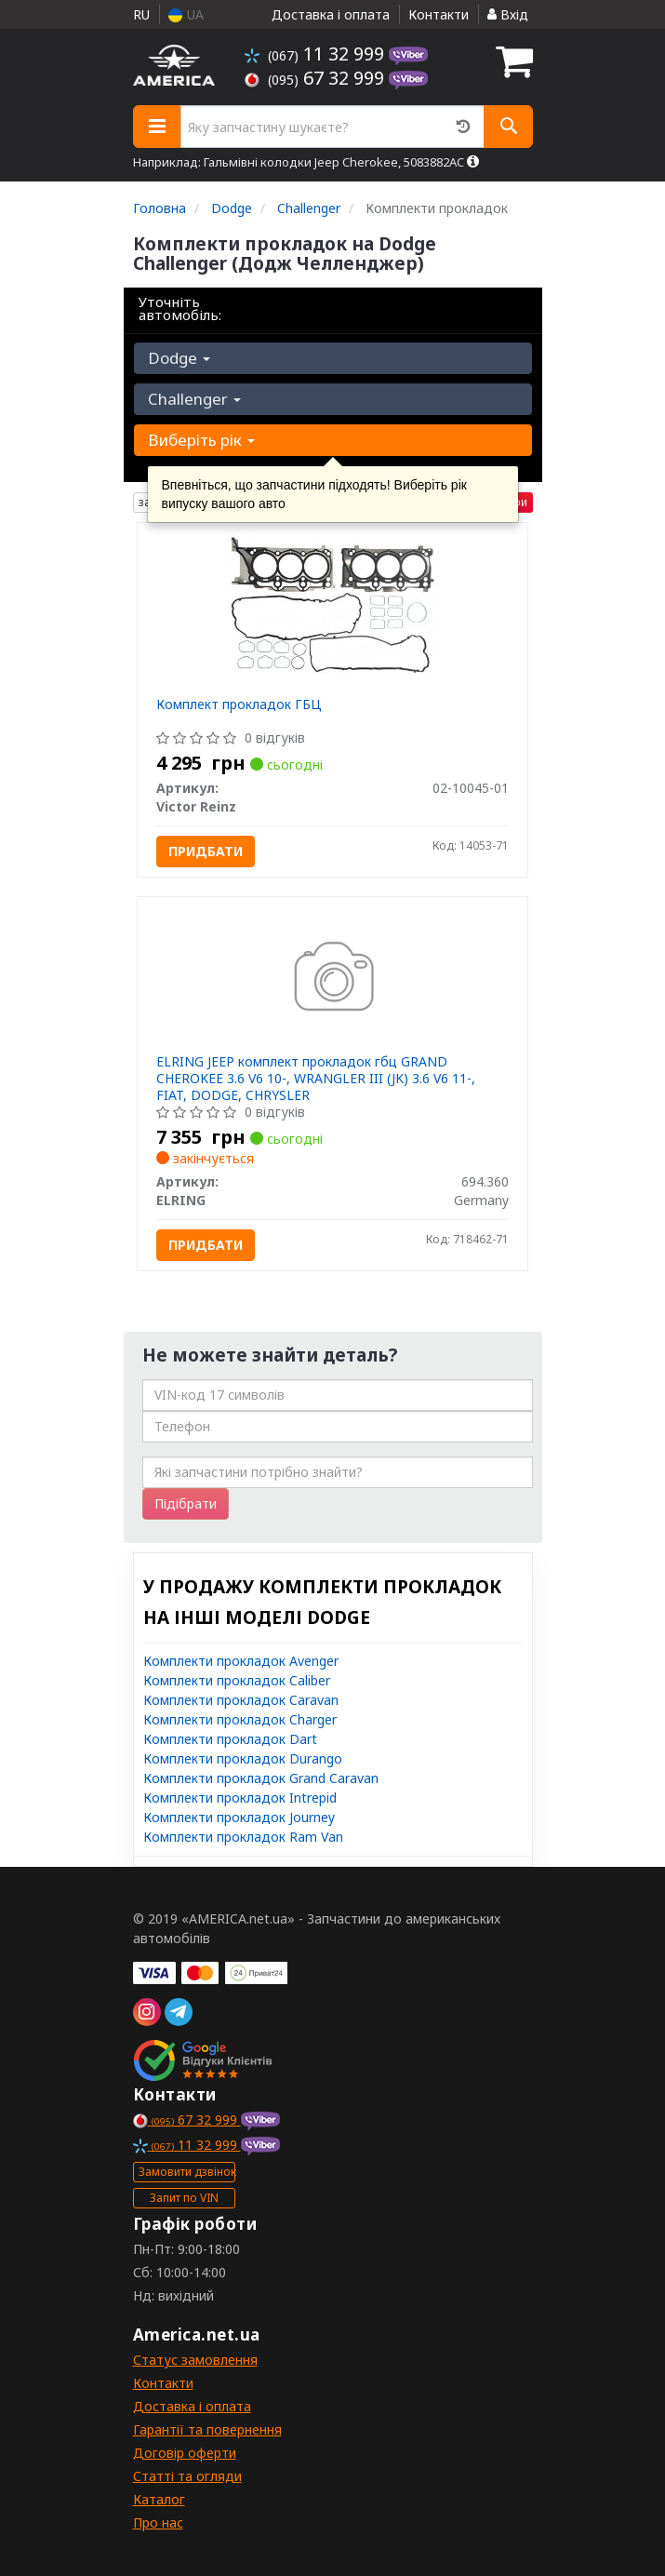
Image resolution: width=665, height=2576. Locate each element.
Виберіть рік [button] (201, 439)
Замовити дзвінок (187, 2172)
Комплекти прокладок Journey (239, 1817)
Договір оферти (184, 2453)
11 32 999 (317, 53)
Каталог (159, 2499)
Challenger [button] (194, 398)
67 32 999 (317, 77)
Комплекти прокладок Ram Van (243, 1836)
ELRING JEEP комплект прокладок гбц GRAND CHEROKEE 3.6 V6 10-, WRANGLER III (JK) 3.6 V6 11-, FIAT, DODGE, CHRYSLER (315, 1078)
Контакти (438, 14)
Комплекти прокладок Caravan (241, 1700)
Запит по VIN (184, 2198)
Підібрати (185, 1503)
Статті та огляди (187, 2476)
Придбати (205, 851)
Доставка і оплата (331, 14)
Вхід (507, 14)
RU (141, 14)
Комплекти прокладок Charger (240, 1719)
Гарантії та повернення (207, 2429)
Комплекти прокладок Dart (230, 1739)
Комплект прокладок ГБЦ (239, 704)
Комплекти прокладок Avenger (241, 1661)
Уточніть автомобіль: (180, 308)
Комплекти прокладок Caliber (236, 1680)
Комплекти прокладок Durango (242, 1758)
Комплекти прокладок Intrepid (240, 1797)
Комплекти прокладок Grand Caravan (261, 1778)
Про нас (158, 2522)
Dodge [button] (179, 358)
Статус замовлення (195, 2359)
